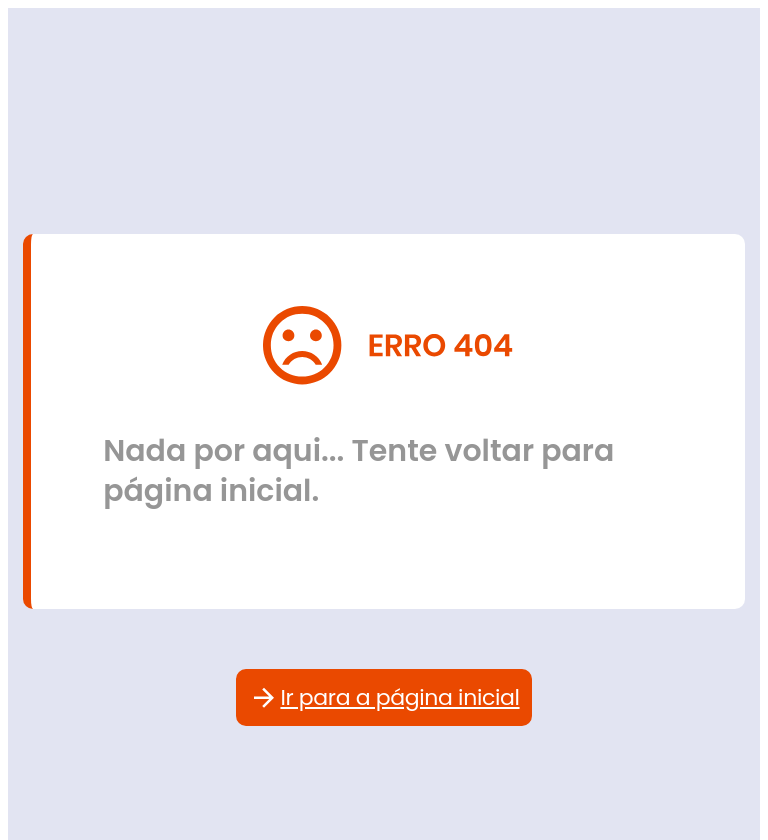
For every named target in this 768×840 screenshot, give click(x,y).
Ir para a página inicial (383, 697)
